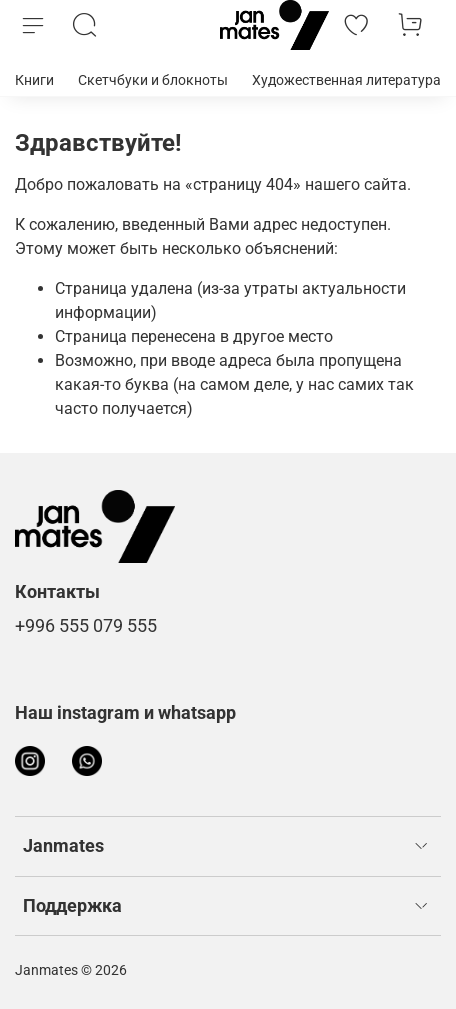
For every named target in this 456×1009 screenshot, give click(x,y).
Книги (34, 80)
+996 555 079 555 (86, 626)
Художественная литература (346, 80)
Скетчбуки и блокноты (153, 80)
